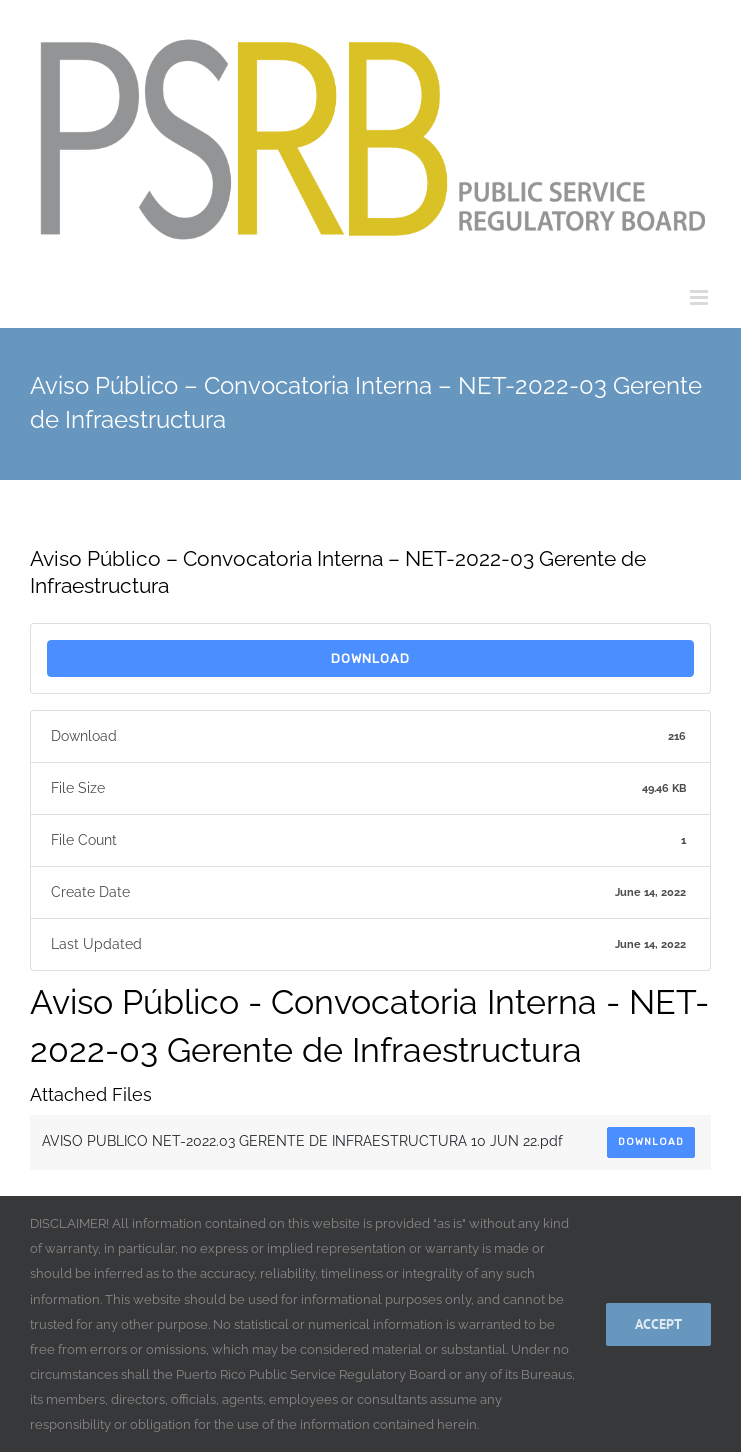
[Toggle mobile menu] (700, 297)
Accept (658, 1324)
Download (370, 658)
